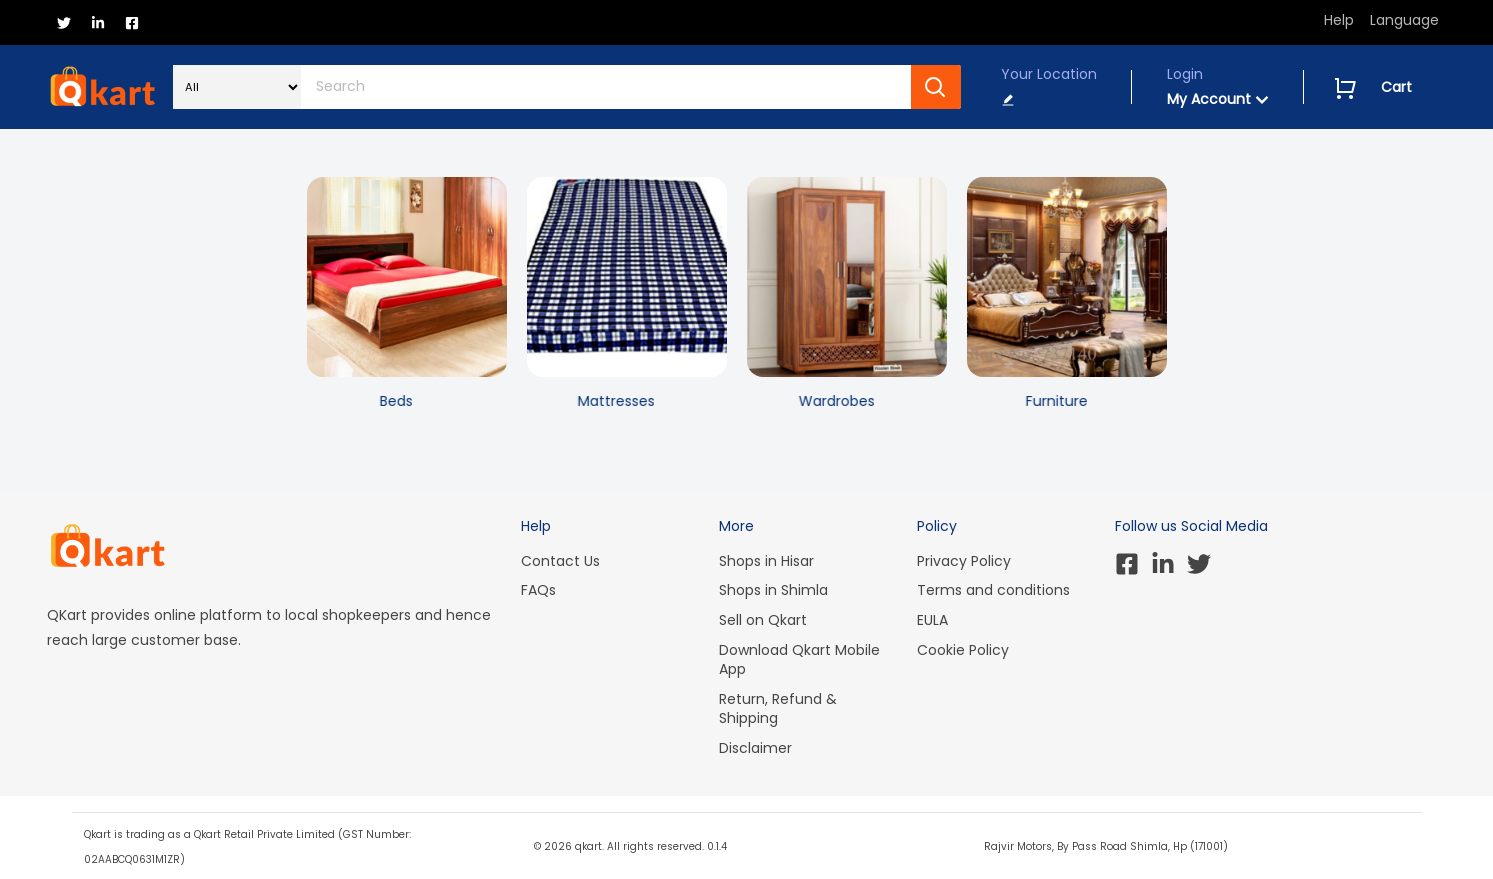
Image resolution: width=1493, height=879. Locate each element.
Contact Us (560, 561)
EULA (932, 620)
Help (1339, 20)
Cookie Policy (963, 650)
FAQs (538, 590)
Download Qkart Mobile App (799, 660)
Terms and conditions (993, 590)
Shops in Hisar (766, 561)
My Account (1218, 99)
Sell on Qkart (763, 620)
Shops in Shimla (773, 590)
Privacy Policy (964, 561)
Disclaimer (755, 748)
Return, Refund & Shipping (778, 709)
